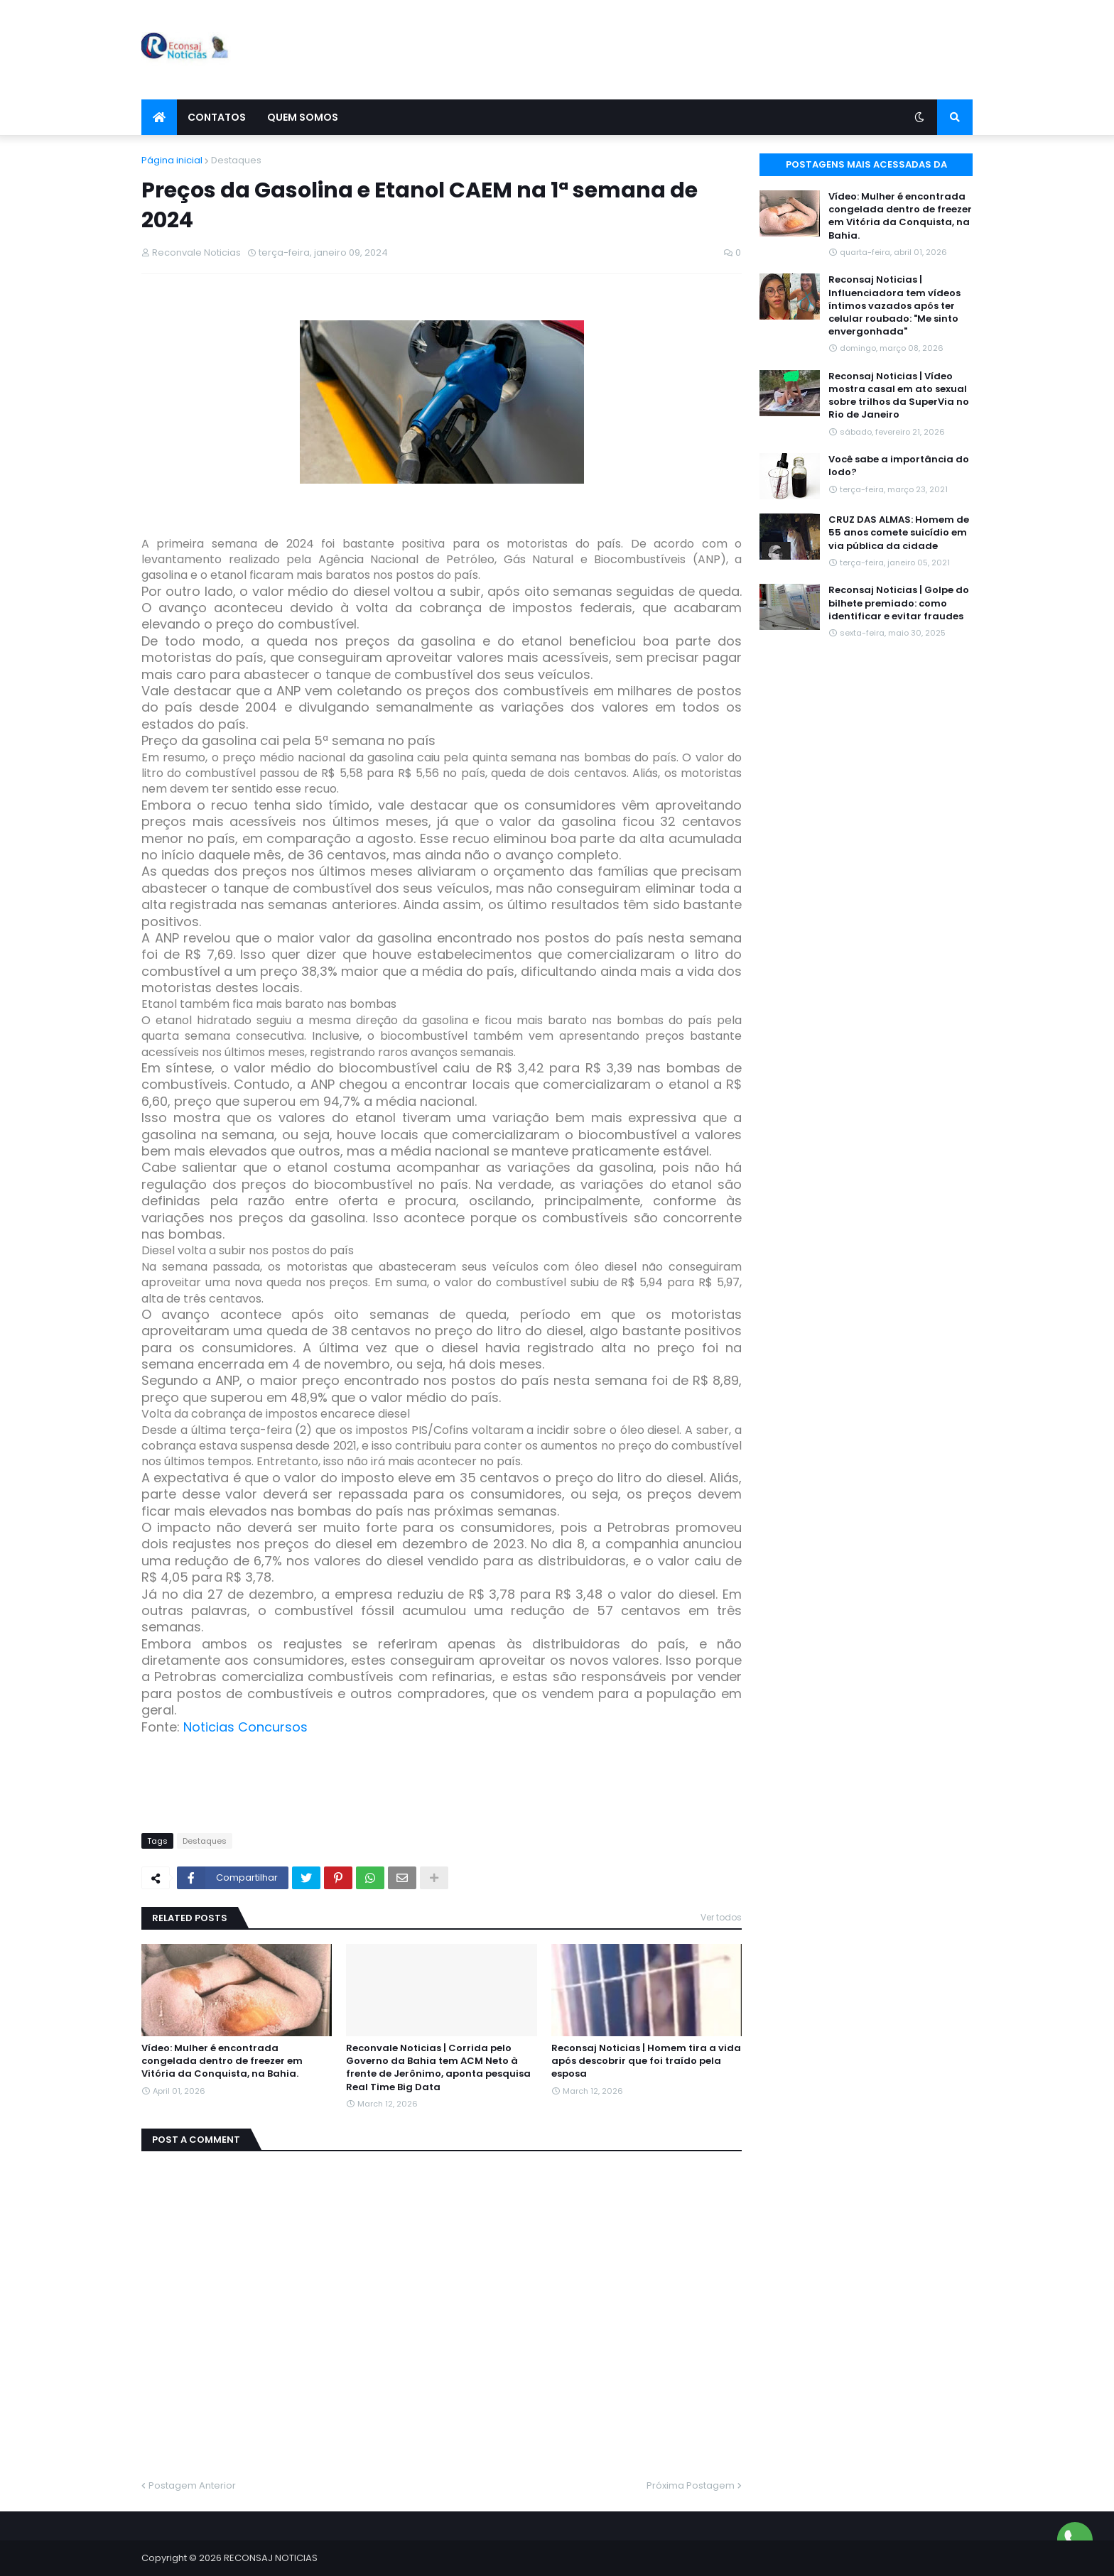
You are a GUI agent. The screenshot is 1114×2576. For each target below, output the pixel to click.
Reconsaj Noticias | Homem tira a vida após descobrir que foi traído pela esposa (646, 2061)
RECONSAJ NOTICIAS (271, 2558)
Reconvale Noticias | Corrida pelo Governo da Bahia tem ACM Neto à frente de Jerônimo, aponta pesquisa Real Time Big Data (438, 2068)
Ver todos (721, 1917)
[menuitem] (159, 117)
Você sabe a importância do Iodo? (898, 466)
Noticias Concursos (245, 1727)
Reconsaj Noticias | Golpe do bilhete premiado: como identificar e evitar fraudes (898, 603)
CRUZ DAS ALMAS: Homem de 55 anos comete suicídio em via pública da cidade (898, 532)
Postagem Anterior (192, 2485)
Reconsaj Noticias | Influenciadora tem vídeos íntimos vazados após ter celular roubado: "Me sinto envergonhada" (894, 305)
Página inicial (171, 160)
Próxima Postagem (691, 2485)
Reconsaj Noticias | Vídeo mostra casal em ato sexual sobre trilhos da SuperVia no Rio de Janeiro (898, 396)
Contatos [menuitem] (217, 117)
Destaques (236, 160)
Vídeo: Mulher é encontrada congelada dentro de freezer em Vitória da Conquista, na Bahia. (222, 2061)
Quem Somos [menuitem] (302, 117)
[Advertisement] (714, 50)
